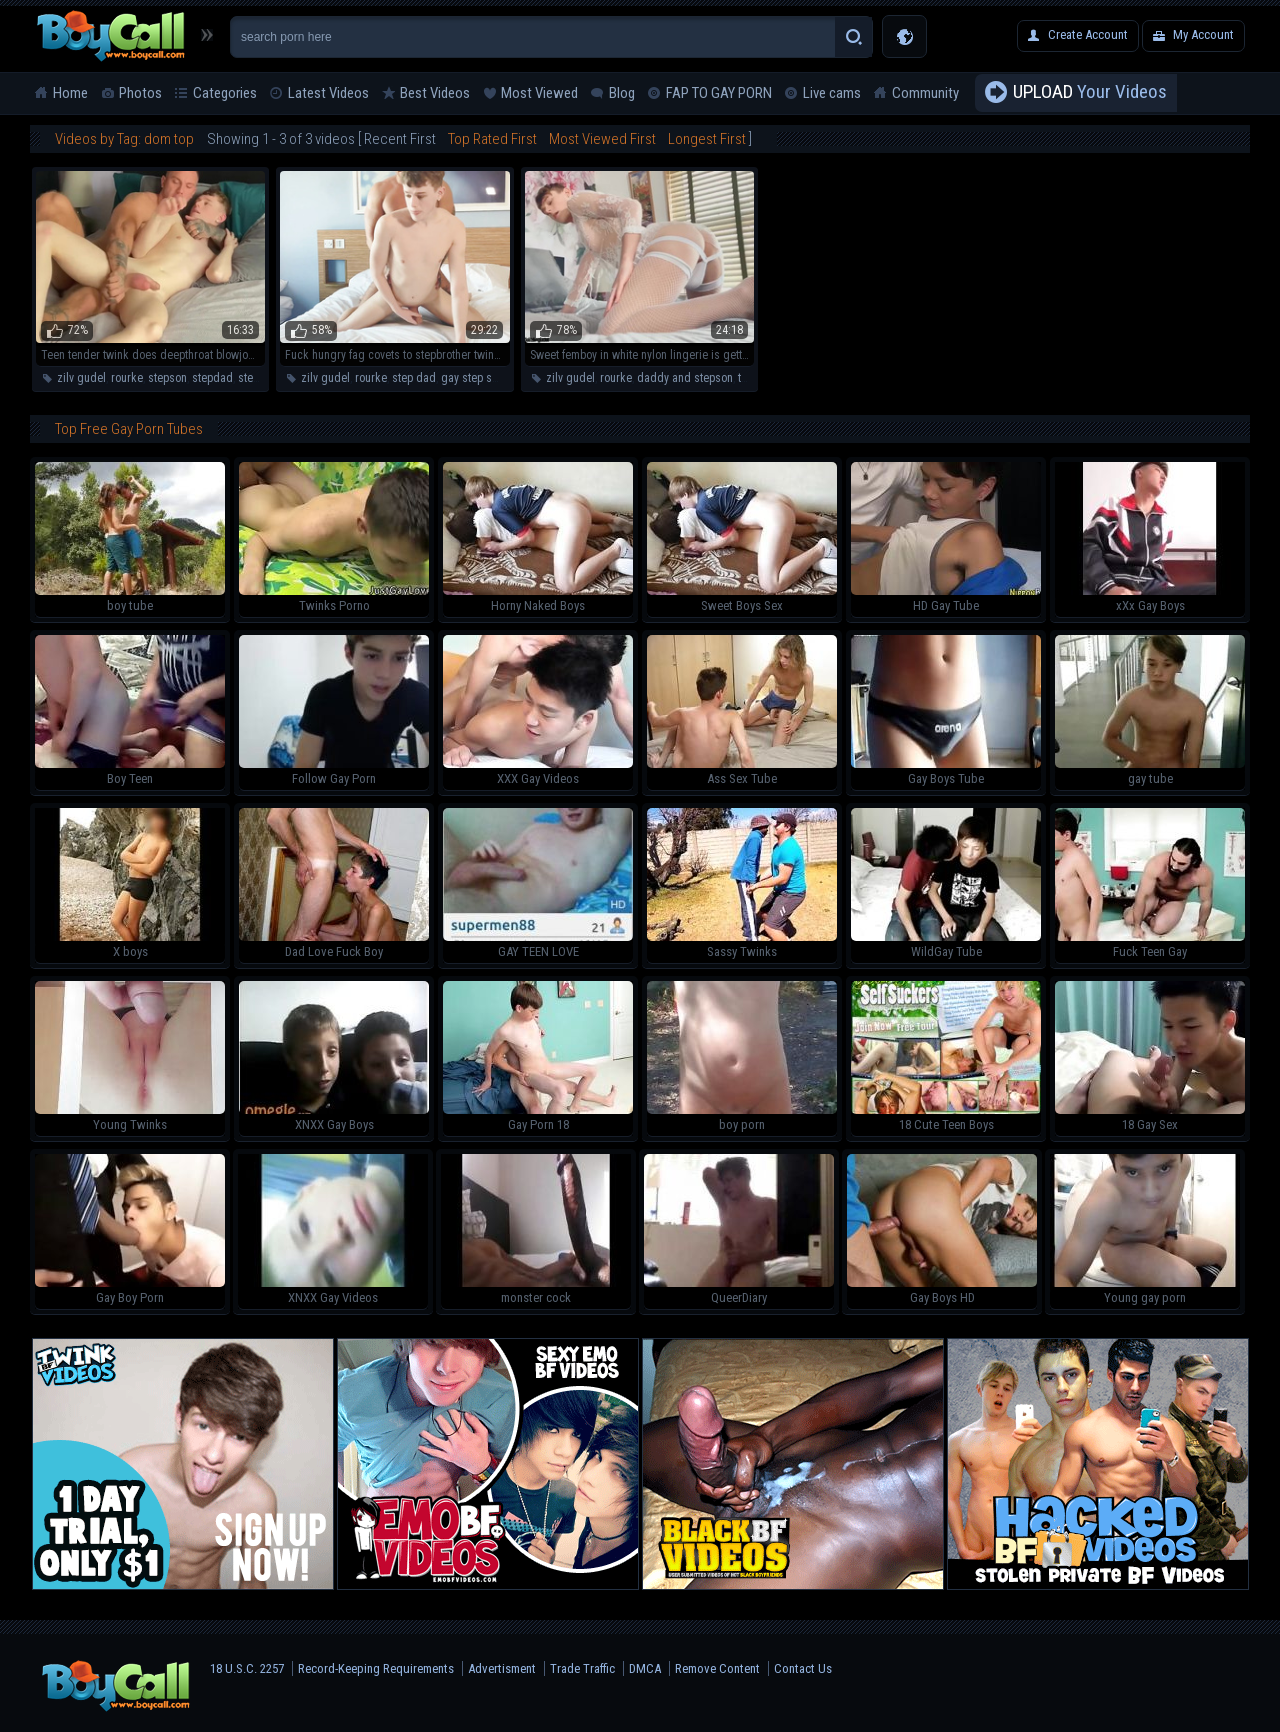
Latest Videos (328, 93)
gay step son (472, 378)
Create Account (1088, 34)
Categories (225, 93)
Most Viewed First (602, 139)
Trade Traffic (582, 1668)
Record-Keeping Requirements (376, 1668)
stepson (167, 378)
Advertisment (502, 1668)
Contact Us (803, 1668)
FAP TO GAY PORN (719, 93)
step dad (414, 378)
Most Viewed (539, 93)
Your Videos (1090, 93)
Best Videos (435, 93)
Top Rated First (492, 139)
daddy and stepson (685, 378)
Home (70, 93)
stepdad (212, 378)
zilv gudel (81, 378)
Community (925, 93)
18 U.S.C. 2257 (247, 1668)
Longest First (707, 139)
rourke (127, 378)
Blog (622, 93)
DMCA (645, 1668)
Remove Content (717, 1668)
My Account (1203, 34)
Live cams (832, 93)
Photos (140, 93)
